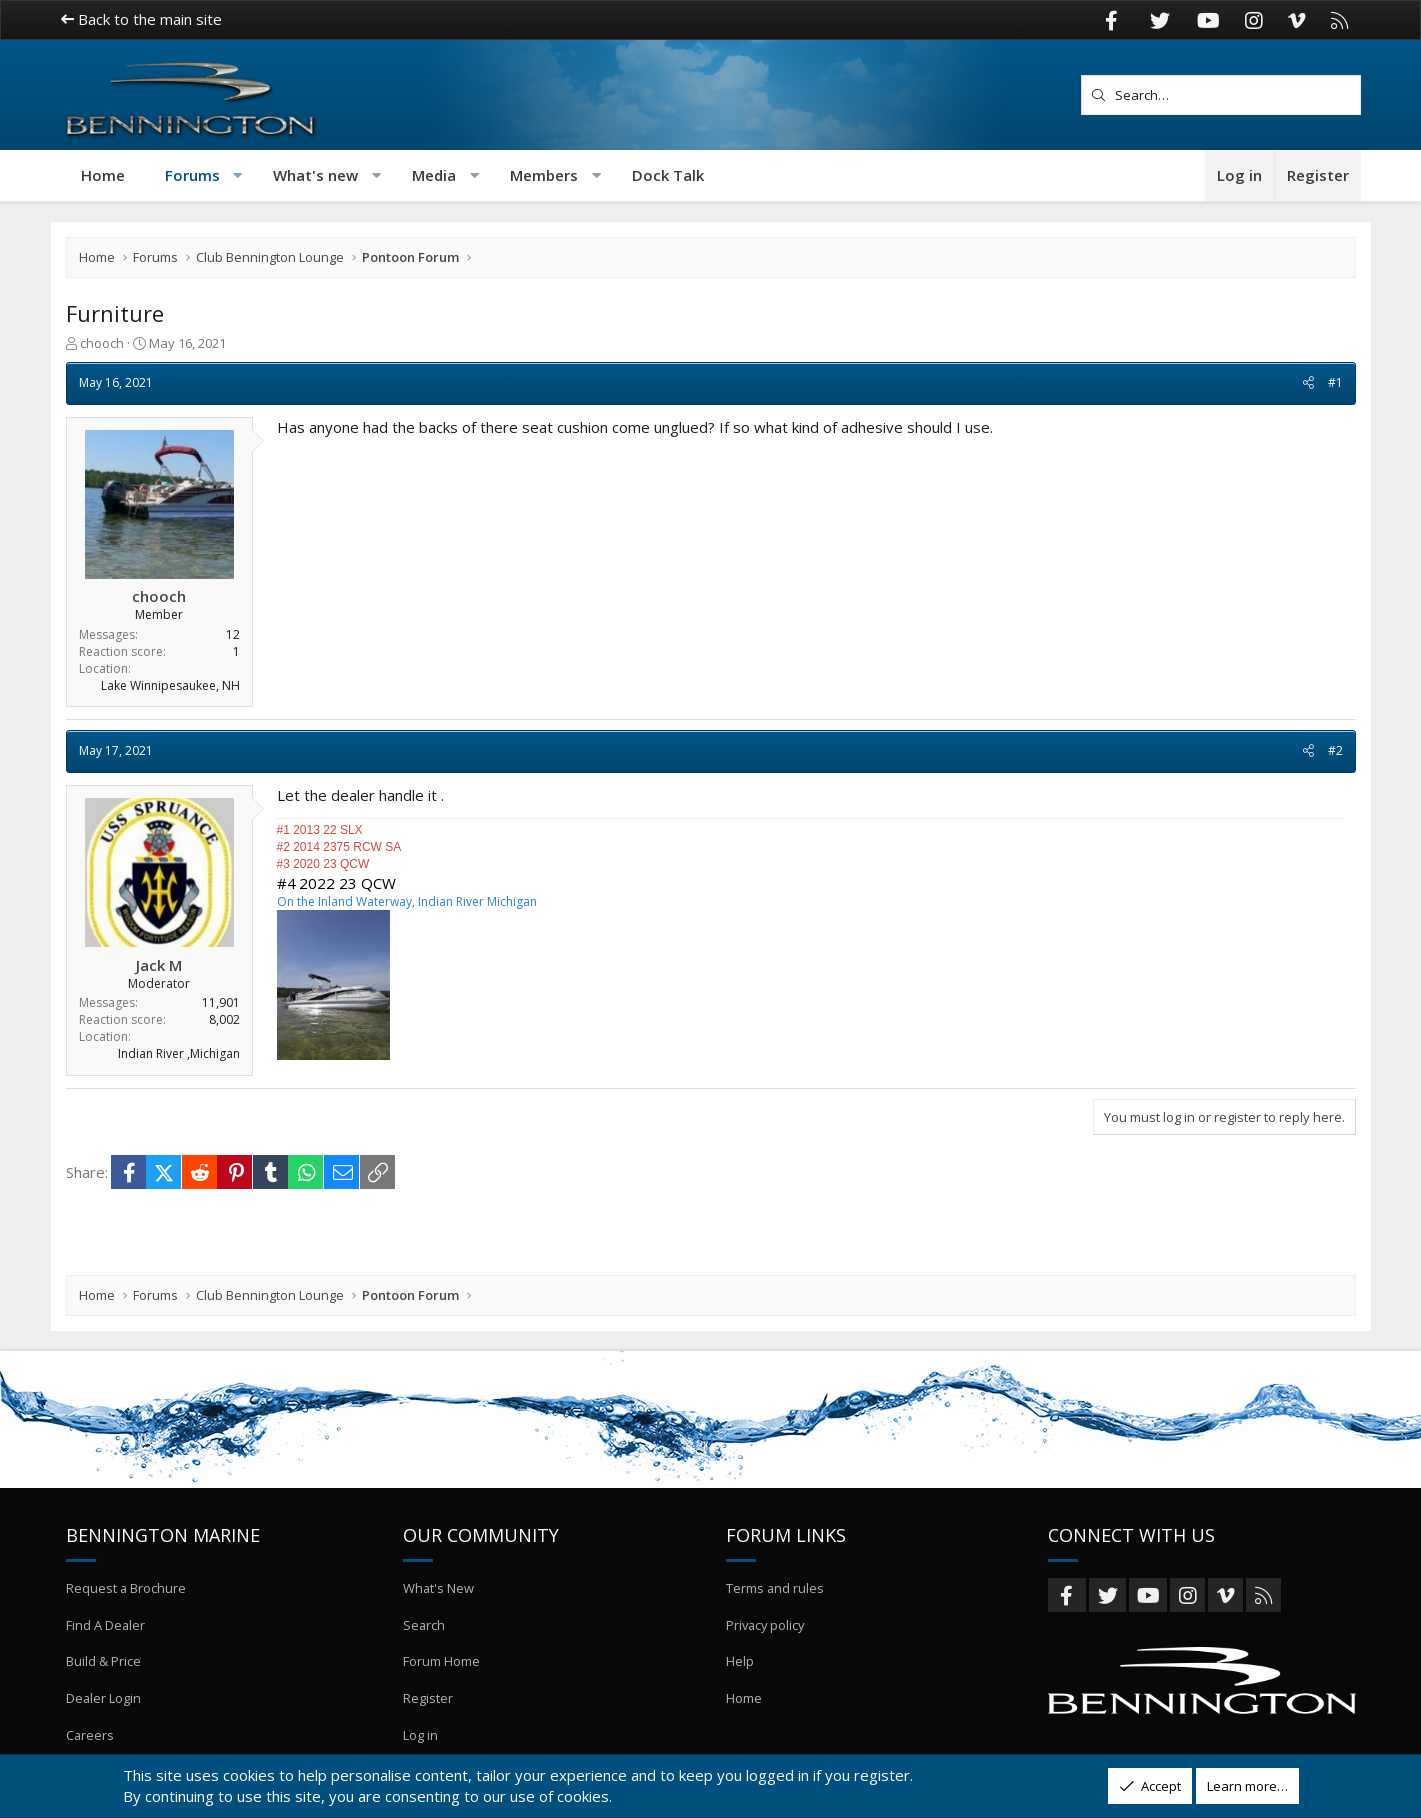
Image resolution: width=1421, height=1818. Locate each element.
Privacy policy (767, 1627)
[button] (237, 175)
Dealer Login (104, 1699)
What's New (439, 1591)
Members (544, 175)
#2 (1335, 750)
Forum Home (441, 1663)
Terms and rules (775, 1591)
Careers (90, 1735)
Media (434, 175)
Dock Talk (668, 175)
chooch (102, 343)
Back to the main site (141, 19)
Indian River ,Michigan (179, 1053)
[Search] (1221, 95)
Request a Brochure (126, 1591)
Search (424, 1627)
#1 (1335, 382)
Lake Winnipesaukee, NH (170, 685)
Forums (192, 175)
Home (103, 175)
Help (740, 1663)
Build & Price (103, 1663)
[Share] (1308, 383)
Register (428, 1699)
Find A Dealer (106, 1627)
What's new (315, 175)
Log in (420, 1735)
